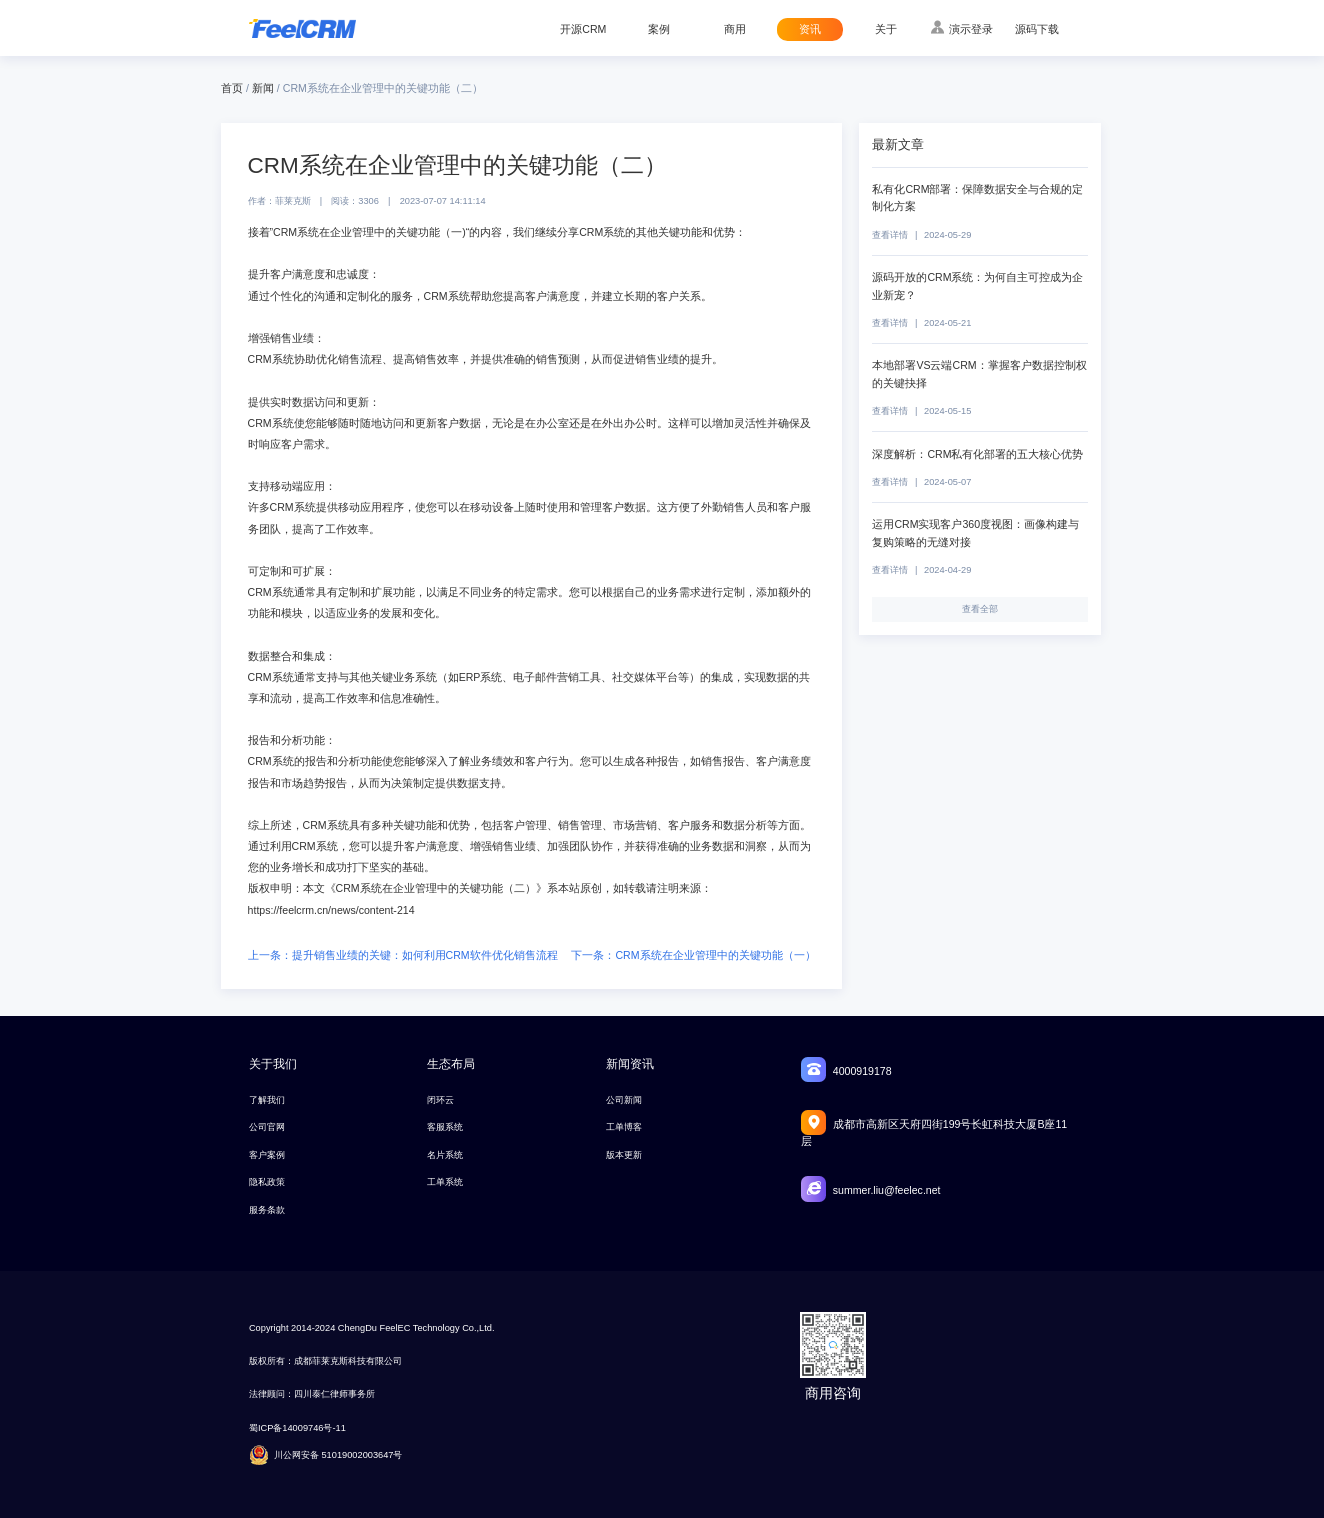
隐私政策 (267, 1182)
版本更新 (624, 1155)
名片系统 (445, 1155)
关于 (886, 29)
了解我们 (267, 1100)
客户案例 (267, 1155)
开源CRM (583, 29)
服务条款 (267, 1210)
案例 (659, 29)
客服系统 (445, 1127)
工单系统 (445, 1182)
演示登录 (971, 29)
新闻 (263, 88)
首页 (232, 88)
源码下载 (1037, 29)
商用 (735, 29)
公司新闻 (624, 1100)
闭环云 (440, 1100)
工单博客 (624, 1127)
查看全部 (980, 609)
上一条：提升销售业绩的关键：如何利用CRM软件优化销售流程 (403, 955)
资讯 (810, 29)
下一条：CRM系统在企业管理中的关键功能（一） (693, 955)
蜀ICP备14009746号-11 (297, 1428)
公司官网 (267, 1127)
